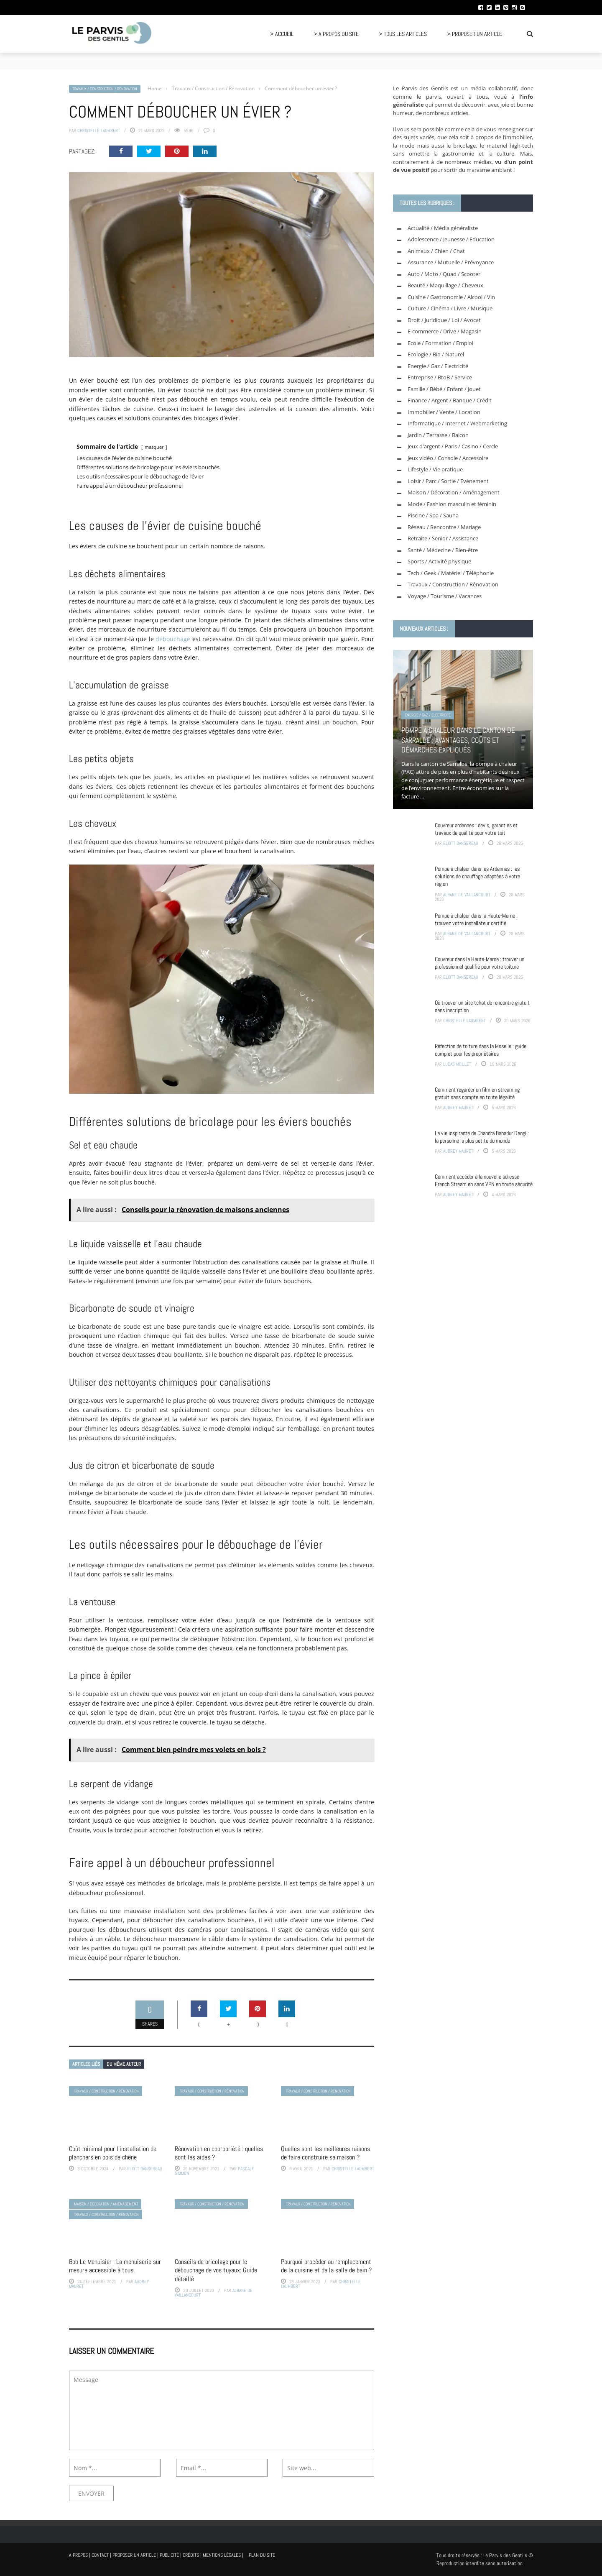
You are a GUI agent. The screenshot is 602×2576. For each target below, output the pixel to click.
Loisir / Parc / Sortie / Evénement (448, 481)
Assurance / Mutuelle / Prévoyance (451, 262)
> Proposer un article (474, 34)
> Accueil (281, 34)
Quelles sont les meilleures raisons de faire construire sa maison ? (325, 2153)
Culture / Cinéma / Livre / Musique (450, 308)
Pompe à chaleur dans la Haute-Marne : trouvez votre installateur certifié (476, 919)
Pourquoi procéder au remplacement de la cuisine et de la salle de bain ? (326, 2266)
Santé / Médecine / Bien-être (443, 550)
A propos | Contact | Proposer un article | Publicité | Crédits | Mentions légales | (156, 2555)
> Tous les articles (403, 34)
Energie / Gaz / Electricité (438, 366)
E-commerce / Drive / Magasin (445, 331)
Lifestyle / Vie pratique (435, 469)
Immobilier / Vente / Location (444, 412)
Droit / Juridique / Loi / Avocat (444, 320)
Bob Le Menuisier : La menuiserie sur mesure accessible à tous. (115, 2266)
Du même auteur (124, 2064)
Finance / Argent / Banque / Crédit (450, 400)
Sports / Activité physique (439, 561)
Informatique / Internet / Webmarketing (457, 423)
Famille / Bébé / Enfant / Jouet (444, 389)
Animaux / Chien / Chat (436, 251)
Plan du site (262, 2555)
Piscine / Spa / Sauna (433, 515)
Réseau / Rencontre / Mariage (444, 527)
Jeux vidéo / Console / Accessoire (448, 458)
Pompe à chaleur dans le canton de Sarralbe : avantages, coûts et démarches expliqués (458, 740)
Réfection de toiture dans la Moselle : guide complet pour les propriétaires (480, 1049)
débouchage (173, 639)
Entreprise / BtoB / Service (440, 377)
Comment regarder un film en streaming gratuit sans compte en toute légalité (477, 1093)
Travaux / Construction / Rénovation (104, 89)
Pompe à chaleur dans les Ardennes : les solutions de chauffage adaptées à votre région (477, 876)
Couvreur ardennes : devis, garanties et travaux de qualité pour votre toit (476, 828)
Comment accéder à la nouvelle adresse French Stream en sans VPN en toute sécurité (484, 1180)
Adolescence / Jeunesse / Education (451, 239)
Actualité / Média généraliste (443, 228)
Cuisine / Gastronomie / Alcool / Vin (451, 297)
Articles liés (86, 2064)
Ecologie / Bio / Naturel (436, 354)
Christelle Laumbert (98, 130)
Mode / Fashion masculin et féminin (452, 504)
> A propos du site (336, 34)
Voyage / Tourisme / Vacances (445, 596)
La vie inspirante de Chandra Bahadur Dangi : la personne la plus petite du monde (482, 1136)
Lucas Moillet (457, 1064)
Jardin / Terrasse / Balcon (438, 435)
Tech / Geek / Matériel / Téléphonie (451, 573)
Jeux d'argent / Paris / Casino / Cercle (453, 446)
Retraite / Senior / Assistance (443, 538)
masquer (154, 447)
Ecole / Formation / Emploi (440, 343)
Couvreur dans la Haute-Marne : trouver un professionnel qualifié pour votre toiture (479, 962)
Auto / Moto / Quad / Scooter (444, 274)
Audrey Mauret (458, 1107)
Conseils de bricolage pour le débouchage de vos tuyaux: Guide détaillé (216, 2270)
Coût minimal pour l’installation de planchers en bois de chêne (112, 2153)
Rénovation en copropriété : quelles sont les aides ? (219, 2153)
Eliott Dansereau (144, 2169)
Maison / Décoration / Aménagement (106, 2204)
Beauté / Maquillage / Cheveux (445, 285)
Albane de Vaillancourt (466, 895)
